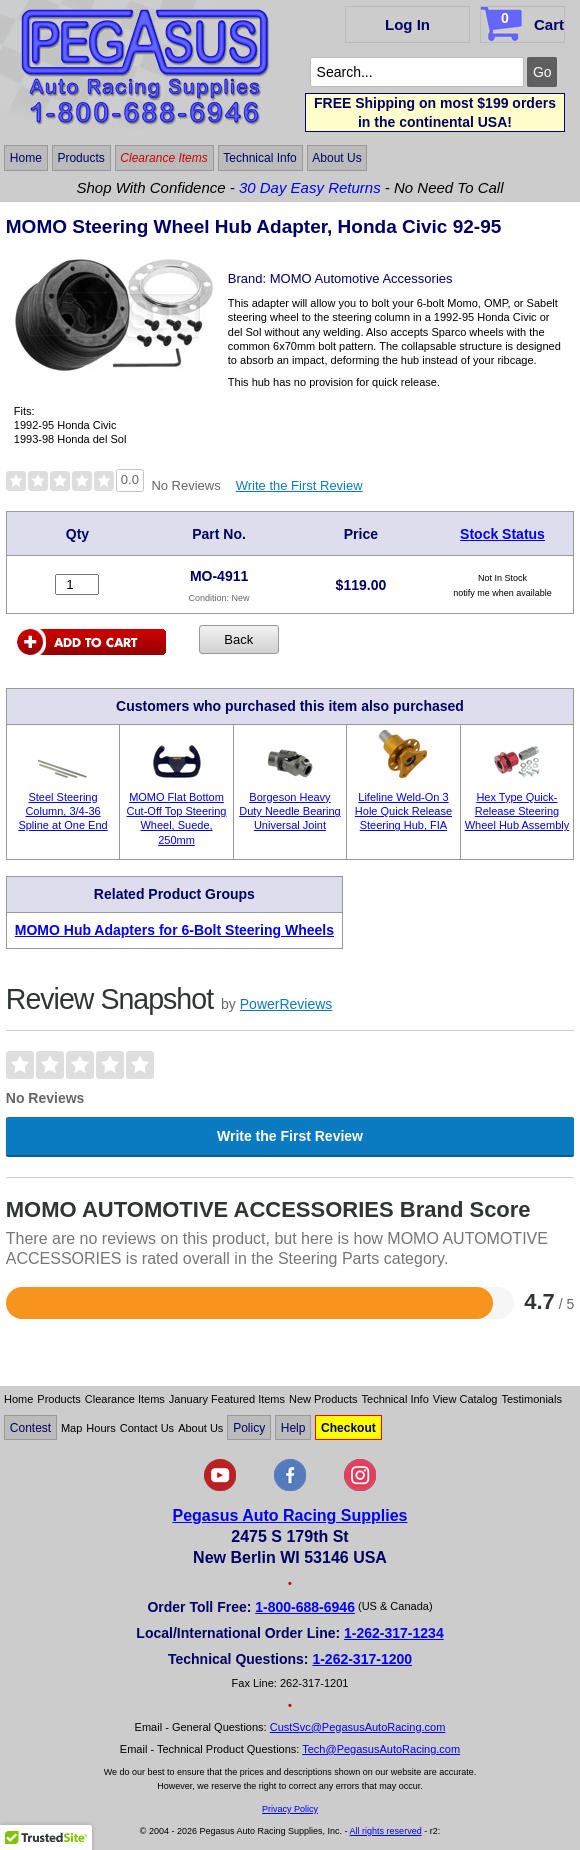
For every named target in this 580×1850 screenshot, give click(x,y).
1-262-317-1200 (362, 1659)
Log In (407, 24)
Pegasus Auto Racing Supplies (289, 1515)
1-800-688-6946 (305, 1607)
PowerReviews (286, 1004)
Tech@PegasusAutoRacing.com (381, 1749)
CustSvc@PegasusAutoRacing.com (358, 1727)
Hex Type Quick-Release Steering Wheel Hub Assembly (517, 811)
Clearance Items (163, 158)
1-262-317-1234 (394, 1633)
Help (293, 1428)
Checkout (348, 1428)
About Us (336, 158)
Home (26, 158)
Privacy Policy (290, 1809)
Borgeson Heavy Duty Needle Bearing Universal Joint (290, 811)
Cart (524, 21)
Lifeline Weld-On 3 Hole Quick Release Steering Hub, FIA (403, 811)
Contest (30, 1428)
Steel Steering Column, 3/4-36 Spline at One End (62, 811)
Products (80, 158)
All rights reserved (386, 1831)
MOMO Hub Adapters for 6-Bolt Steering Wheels (174, 930)
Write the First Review (299, 485)
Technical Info (259, 158)
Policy (249, 1428)
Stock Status (502, 534)
